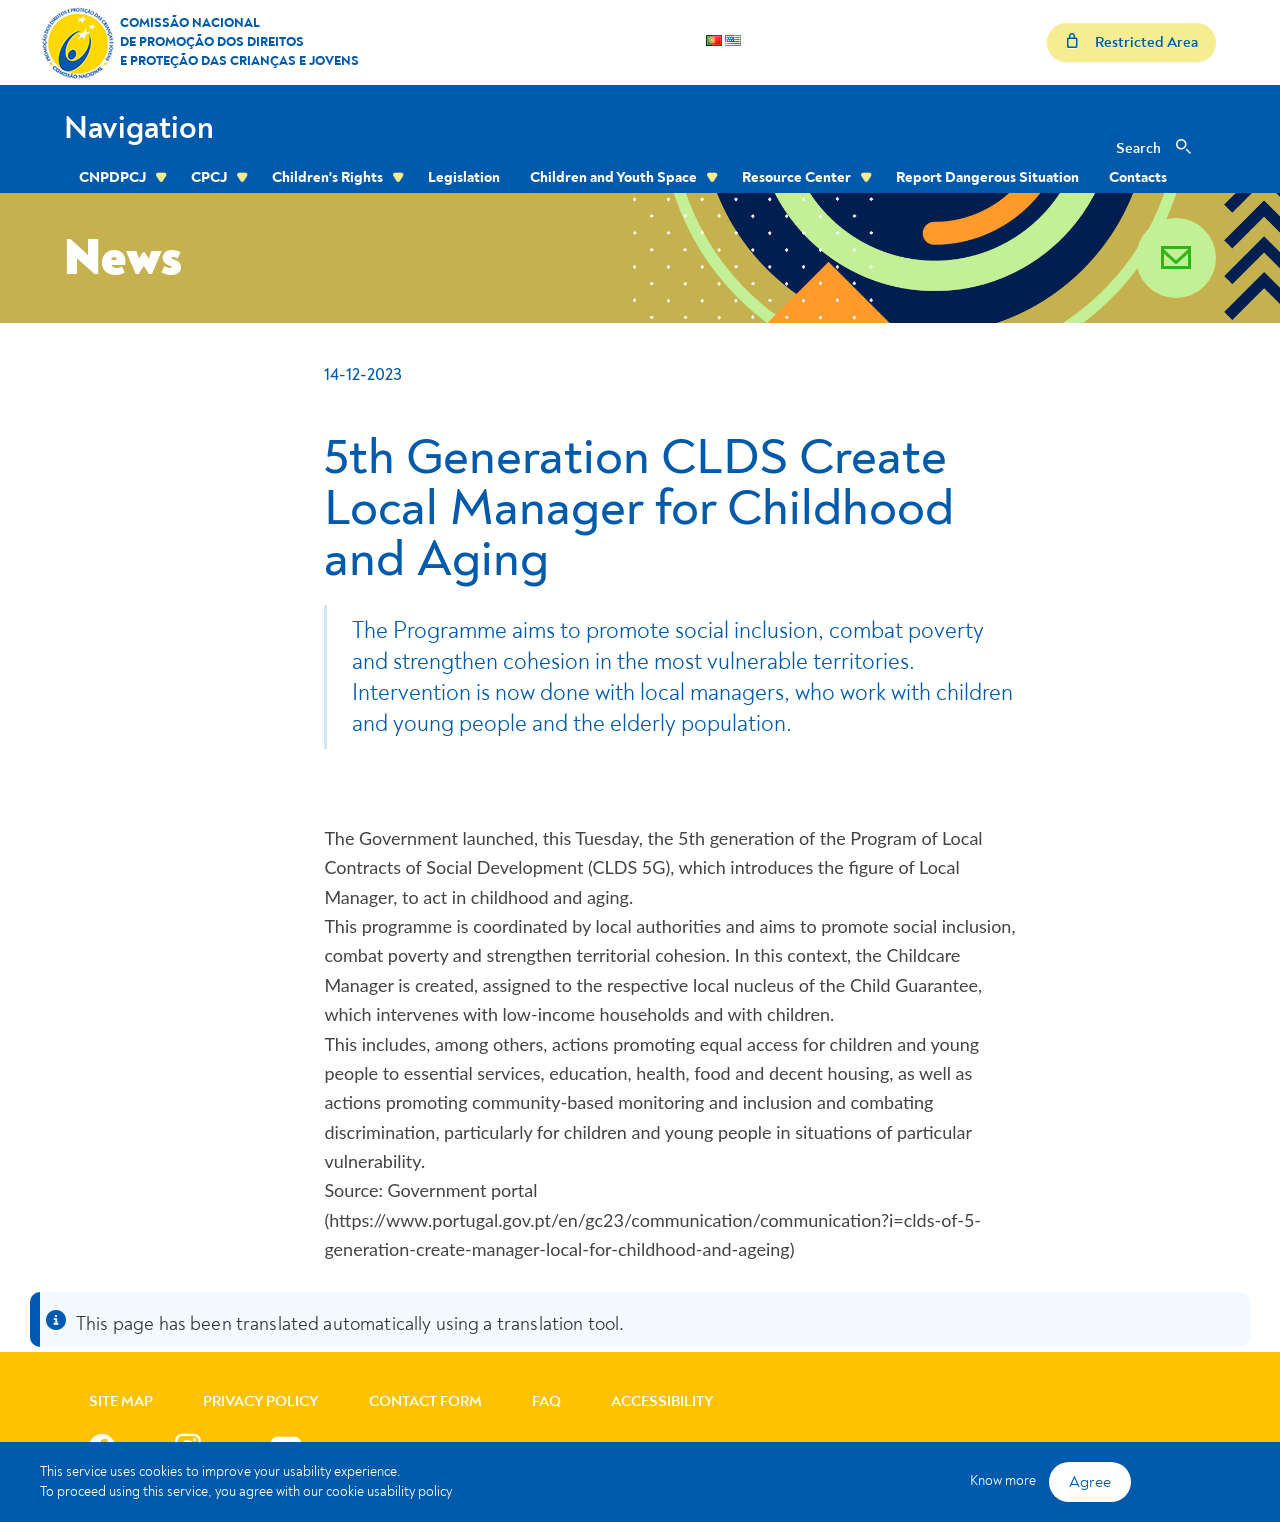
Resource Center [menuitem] (796, 177)
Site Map (121, 1401)
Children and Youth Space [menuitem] (613, 177)
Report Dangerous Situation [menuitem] (987, 177)
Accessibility (662, 1401)
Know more (1003, 1480)
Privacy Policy (261, 1401)
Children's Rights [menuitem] (327, 177)
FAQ (546, 1401)
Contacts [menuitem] (1138, 177)
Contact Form (425, 1401)
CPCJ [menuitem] (209, 177)
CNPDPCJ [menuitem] (112, 177)
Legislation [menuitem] (464, 177)
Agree (1090, 1482)
